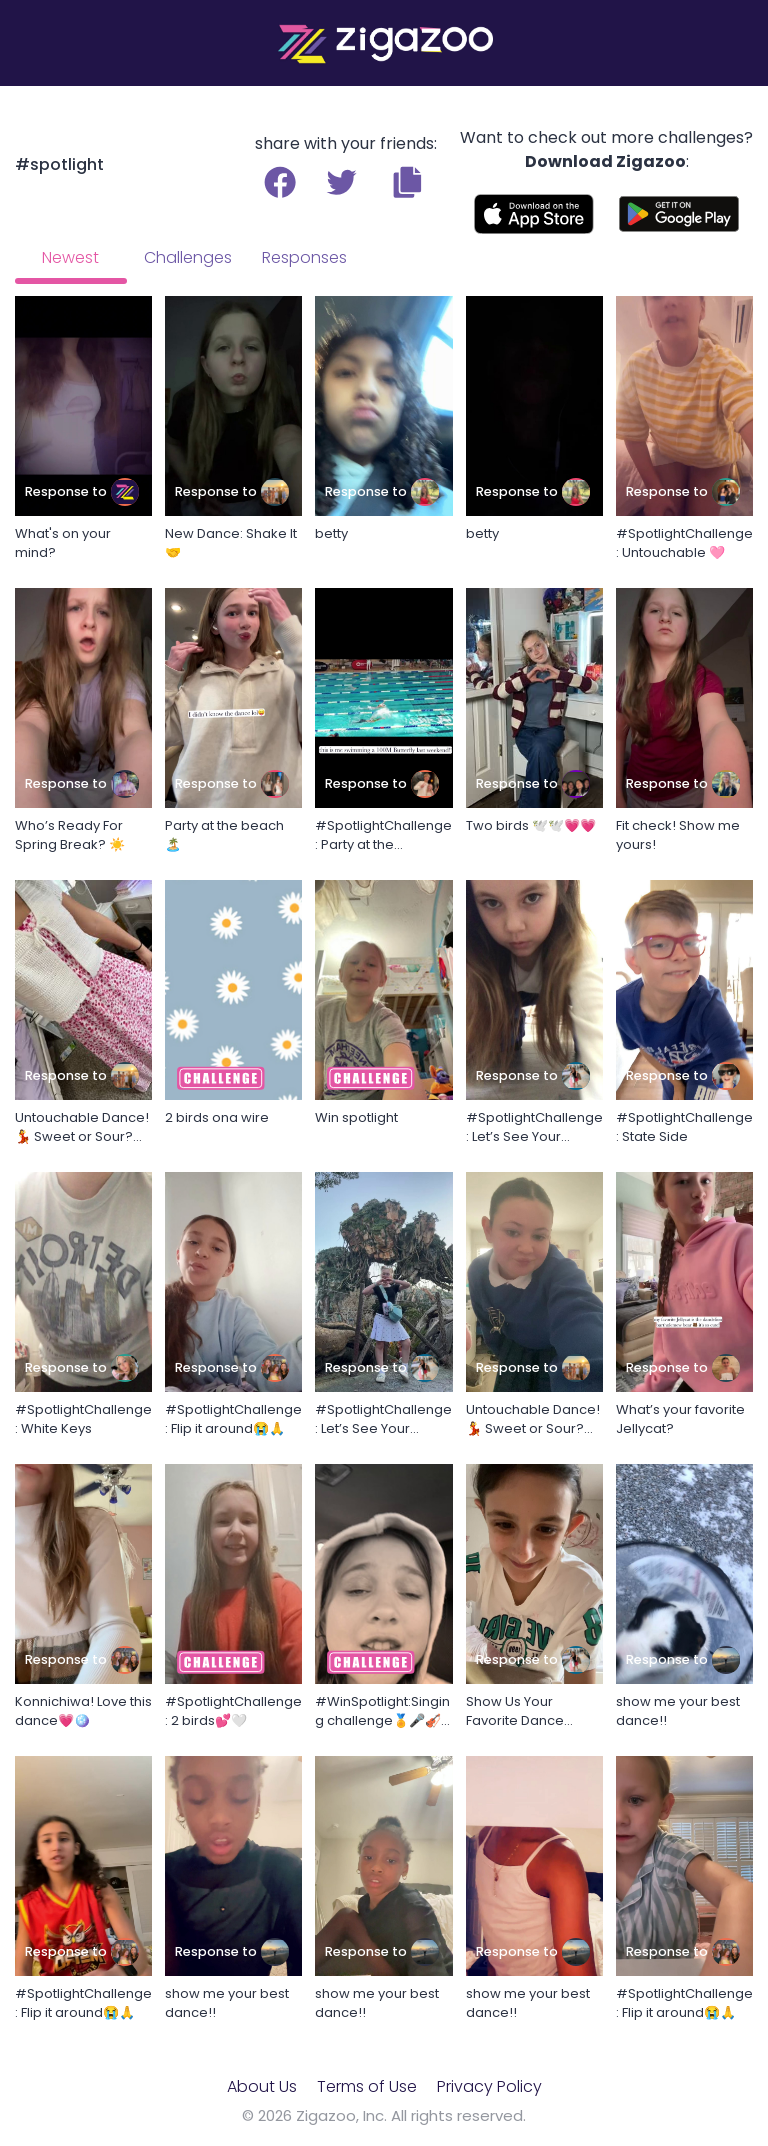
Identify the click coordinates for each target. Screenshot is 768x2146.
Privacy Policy (489, 2086)
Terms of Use (367, 2086)
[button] (407, 182)
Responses (304, 257)
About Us (262, 2086)
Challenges (188, 257)
